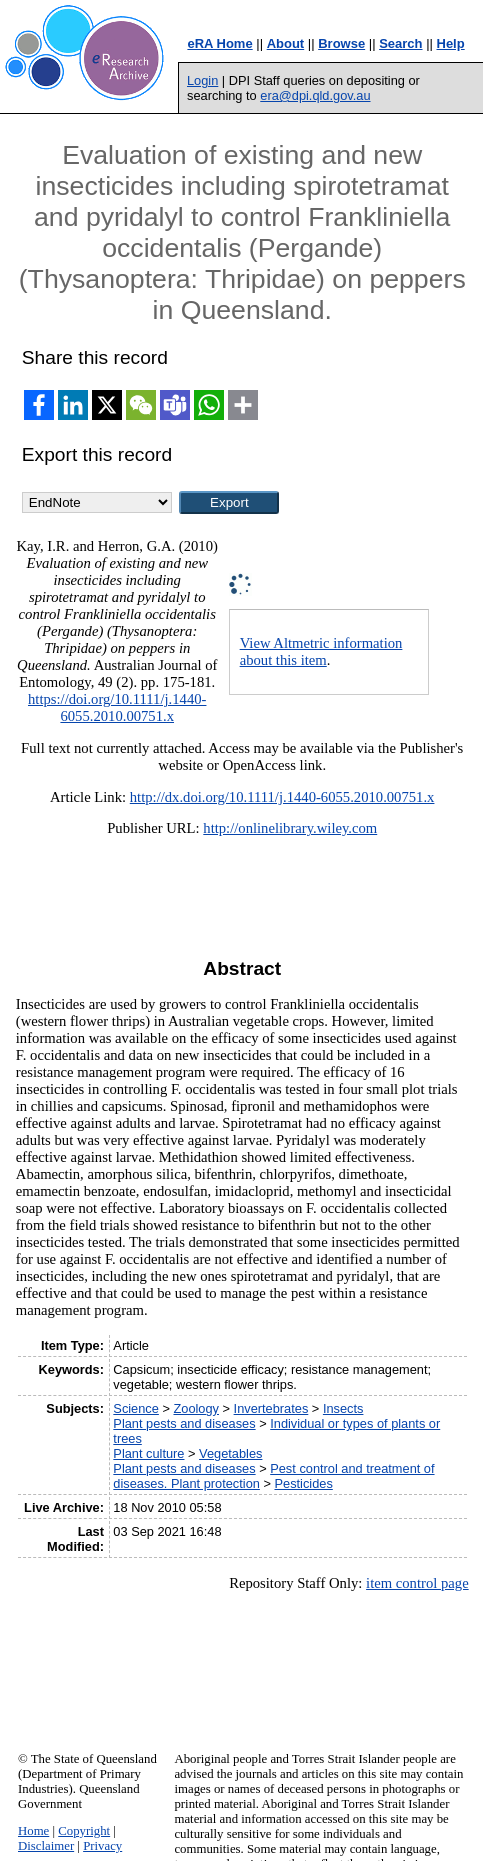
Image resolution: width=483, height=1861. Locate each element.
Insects (343, 1408)
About (286, 43)
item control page (417, 1583)
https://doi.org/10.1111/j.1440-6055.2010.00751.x (117, 707)
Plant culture (148, 1453)
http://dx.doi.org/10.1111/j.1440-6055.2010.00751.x (282, 797)
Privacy (102, 1846)
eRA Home (219, 43)
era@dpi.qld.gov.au (315, 95)
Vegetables (230, 1453)
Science (136, 1408)
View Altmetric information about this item (321, 651)
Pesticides (303, 1483)
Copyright (84, 1831)
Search (400, 43)
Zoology (196, 1408)
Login (202, 80)
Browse (341, 43)
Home (33, 1831)
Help (451, 43)
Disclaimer (46, 1846)
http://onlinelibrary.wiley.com (290, 828)
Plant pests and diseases (184, 1423)
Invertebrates (271, 1408)
